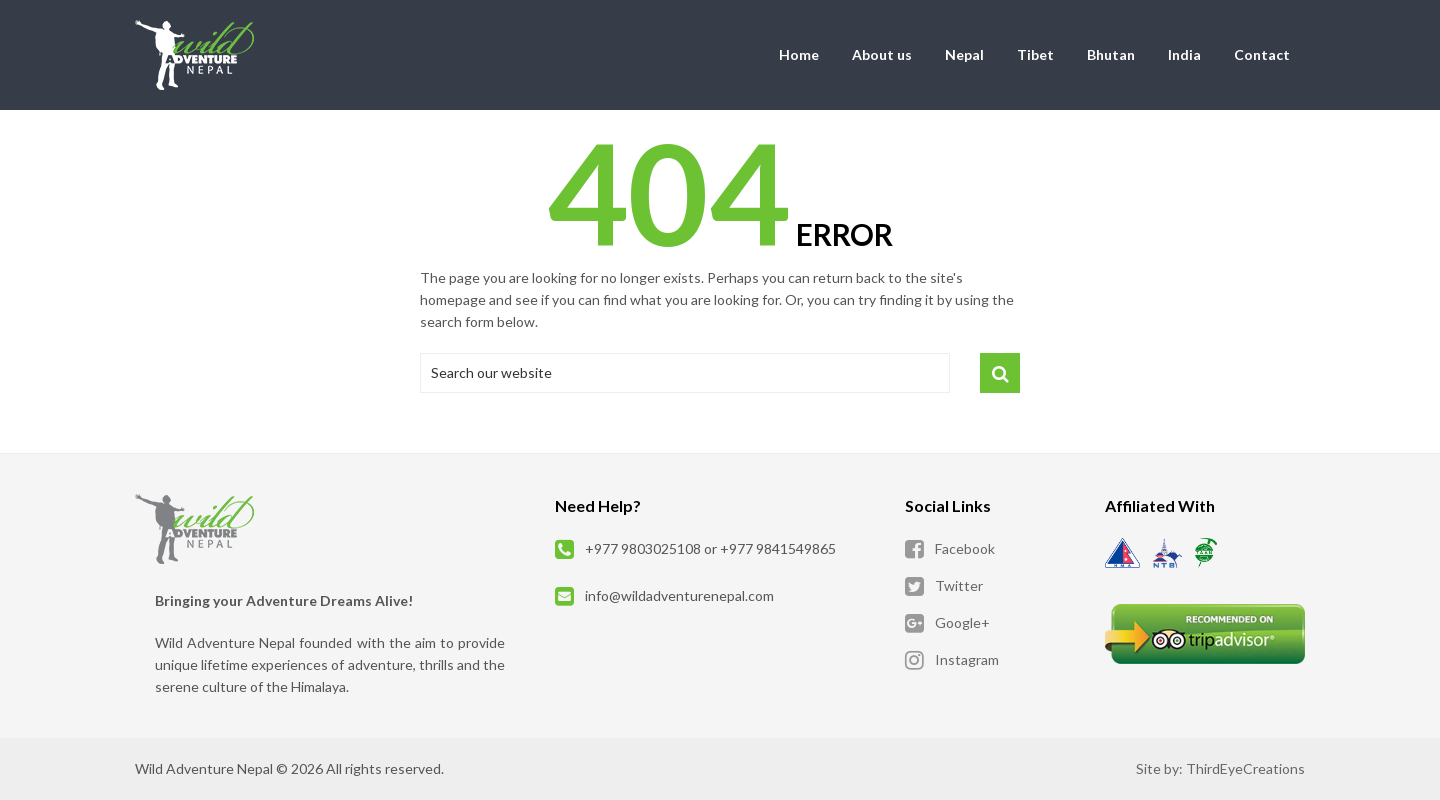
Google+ (962, 622)
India (1184, 54)
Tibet (1035, 54)
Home (799, 54)
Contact (1262, 54)
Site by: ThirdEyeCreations (1220, 768)
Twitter (959, 585)
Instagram (967, 659)
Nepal (964, 54)
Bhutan (1111, 54)
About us (882, 54)
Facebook (965, 548)
